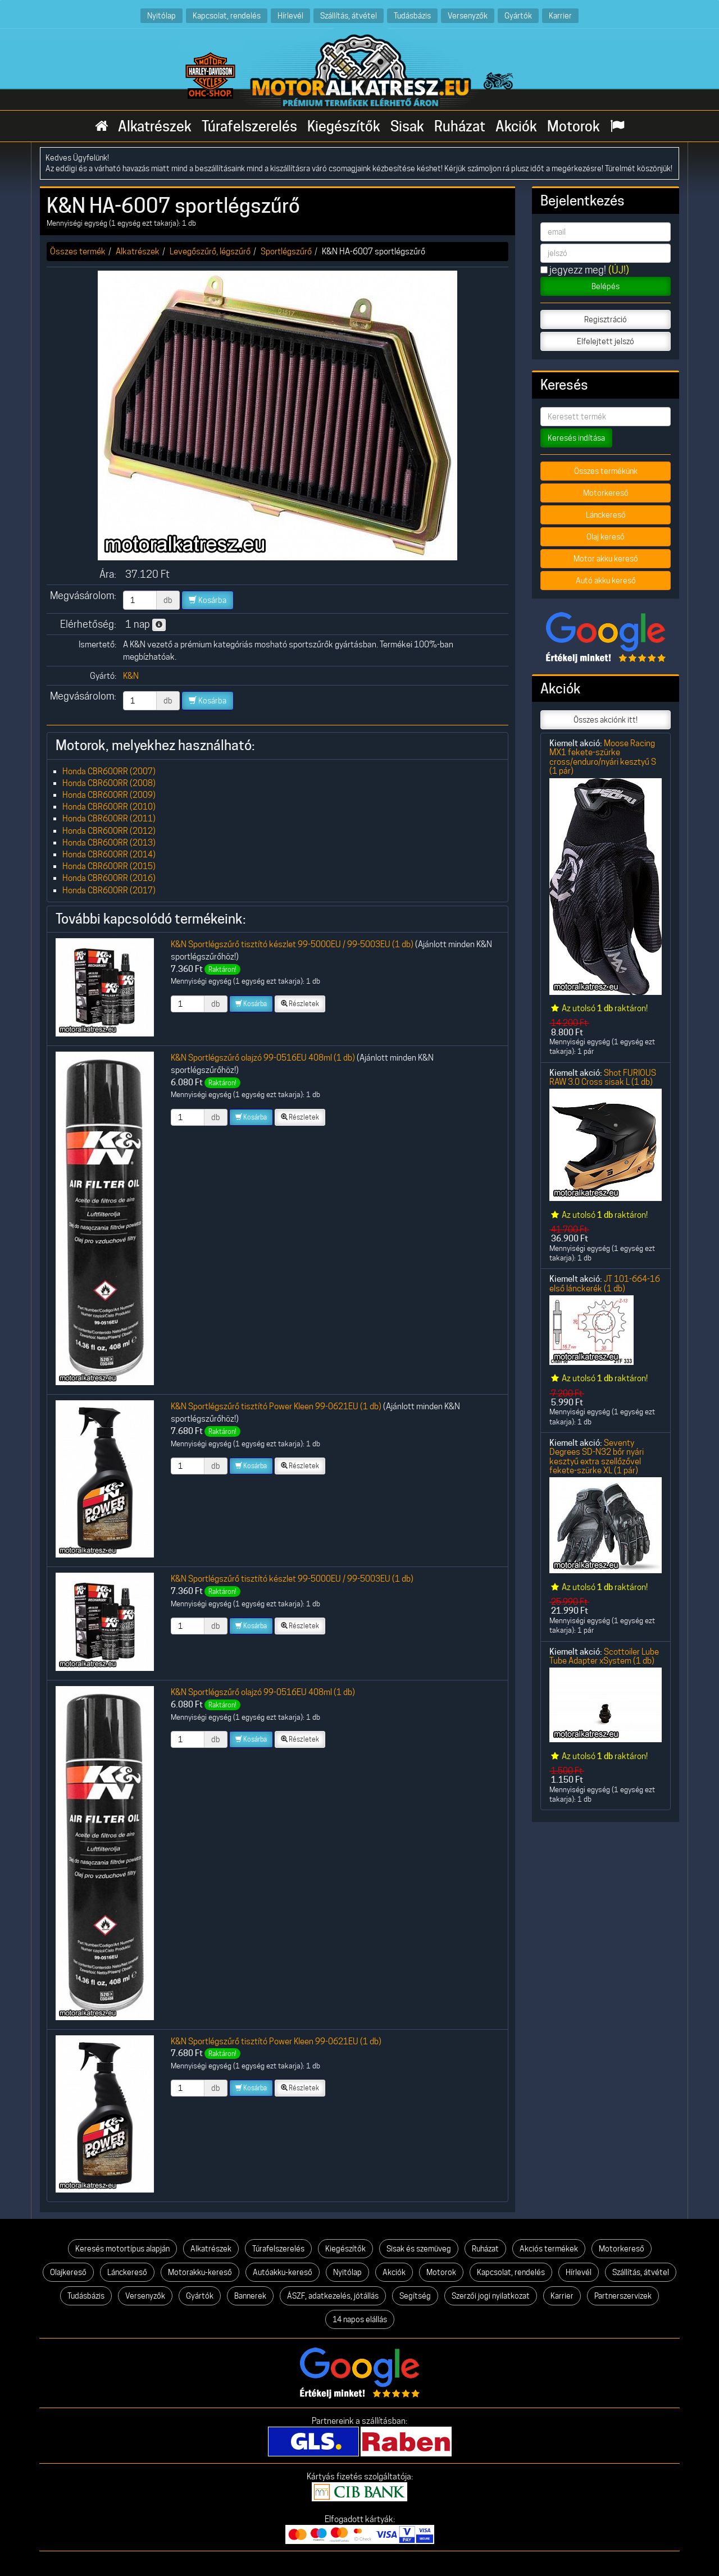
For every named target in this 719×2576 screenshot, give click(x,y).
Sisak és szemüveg (418, 2248)
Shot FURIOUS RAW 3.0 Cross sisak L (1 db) (602, 1077)
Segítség (415, 2295)
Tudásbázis (412, 15)
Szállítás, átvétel (348, 15)
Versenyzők (468, 15)
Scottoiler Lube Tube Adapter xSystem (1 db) (604, 1656)
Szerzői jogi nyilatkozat (491, 2295)
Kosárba (207, 600)
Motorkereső (606, 492)
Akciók (516, 126)
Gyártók (518, 15)
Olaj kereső (605, 536)
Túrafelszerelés (249, 126)
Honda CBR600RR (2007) (109, 771)
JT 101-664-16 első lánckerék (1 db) (604, 1283)
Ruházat (459, 126)
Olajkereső (68, 2272)
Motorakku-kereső (200, 2272)
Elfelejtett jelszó (605, 341)
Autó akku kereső (606, 580)
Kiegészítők (343, 126)
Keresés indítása (576, 437)
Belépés (605, 286)
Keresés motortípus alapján (122, 2248)
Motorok (573, 126)
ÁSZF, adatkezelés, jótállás (333, 2295)
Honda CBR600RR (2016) (109, 878)
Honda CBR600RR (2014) (109, 854)
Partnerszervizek (623, 2295)
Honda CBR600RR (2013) (109, 842)
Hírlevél (290, 15)
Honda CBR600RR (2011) (109, 818)
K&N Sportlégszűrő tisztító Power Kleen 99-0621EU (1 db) (276, 1406)
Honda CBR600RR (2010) (109, 806)
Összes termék (78, 251)
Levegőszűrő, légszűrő (210, 251)
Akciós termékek (549, 2248)
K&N (131, 675)
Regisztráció (605, 319)
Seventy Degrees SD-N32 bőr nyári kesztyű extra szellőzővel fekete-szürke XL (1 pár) (596, 1456)
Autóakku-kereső (282, 2272)
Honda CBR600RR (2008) (109, 783)
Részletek (300, 1003)
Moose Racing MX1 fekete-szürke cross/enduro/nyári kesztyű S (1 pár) (602, 756)
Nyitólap (161, 15)
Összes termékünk (606, 471)
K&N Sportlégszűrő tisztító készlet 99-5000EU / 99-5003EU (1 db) (292, 944)
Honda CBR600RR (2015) (109, 866)
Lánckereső (606, 514)
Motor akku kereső (606, 558)
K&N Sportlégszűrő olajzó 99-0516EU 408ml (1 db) (263, 1057)
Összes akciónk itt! (606, 719)
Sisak (407, 126)
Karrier (560, 15)
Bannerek (250, 2295)
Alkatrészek (155, 126)
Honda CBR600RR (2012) (109, 830)
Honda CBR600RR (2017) (109, 890)
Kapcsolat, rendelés (227, 15)
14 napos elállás (360, 2319)
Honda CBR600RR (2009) (109, 795)
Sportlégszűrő (286, 251)
